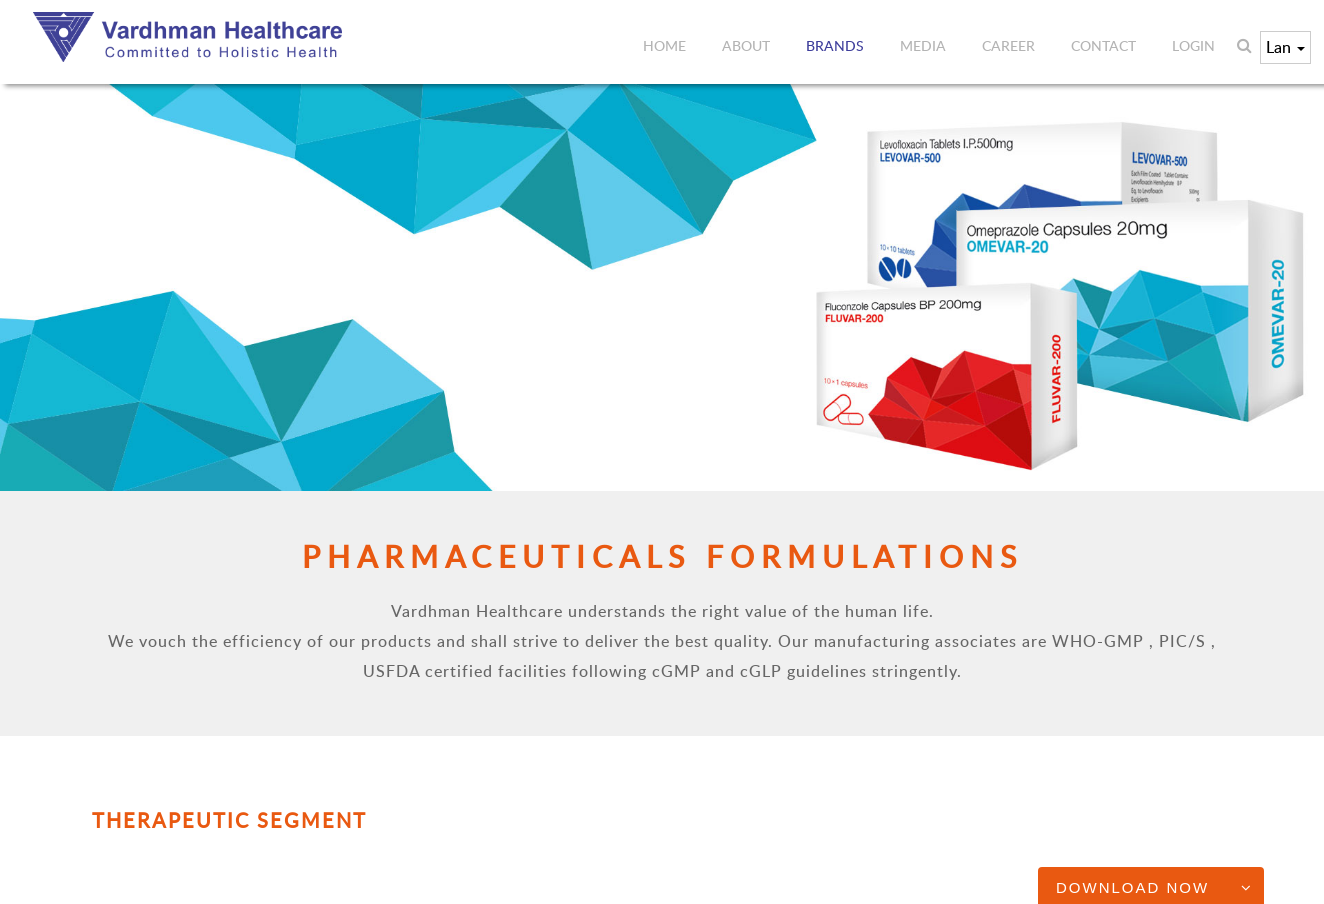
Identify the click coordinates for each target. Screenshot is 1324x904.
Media (923, 45)
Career (1008, 45)
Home (664, 45)
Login (1193, 45)
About (746, 45)
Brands (835, 45)
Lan (1285, 47)
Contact (1103, 45)
